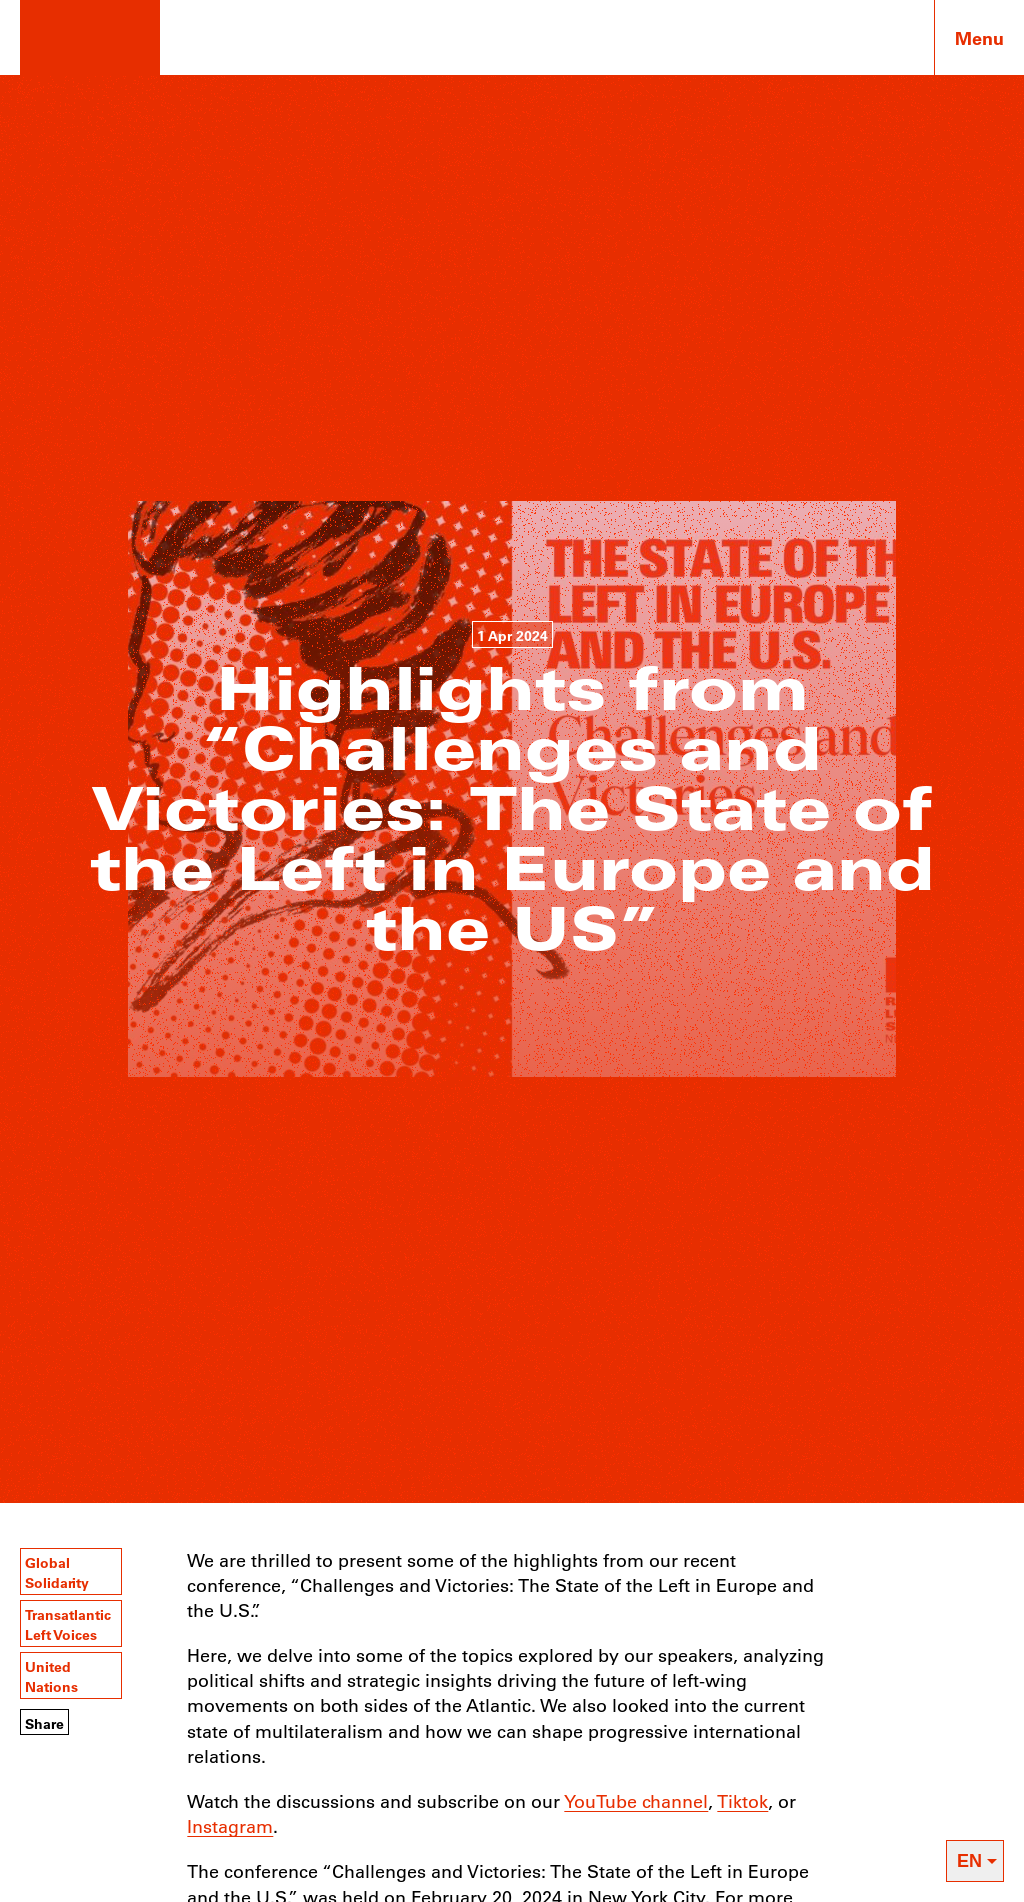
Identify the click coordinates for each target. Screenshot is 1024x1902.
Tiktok (742, 1801)
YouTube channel (636, 1801)
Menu (979, 38)
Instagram (230, 1826)
